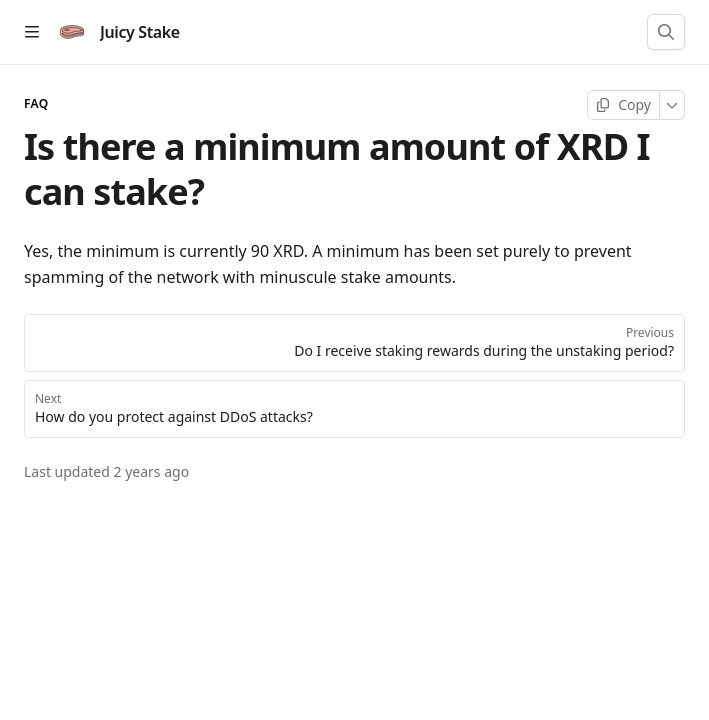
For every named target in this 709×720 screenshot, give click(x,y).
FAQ (36, 104)
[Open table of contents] (32, 32)
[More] (672, 105)
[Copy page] (623, 105)
